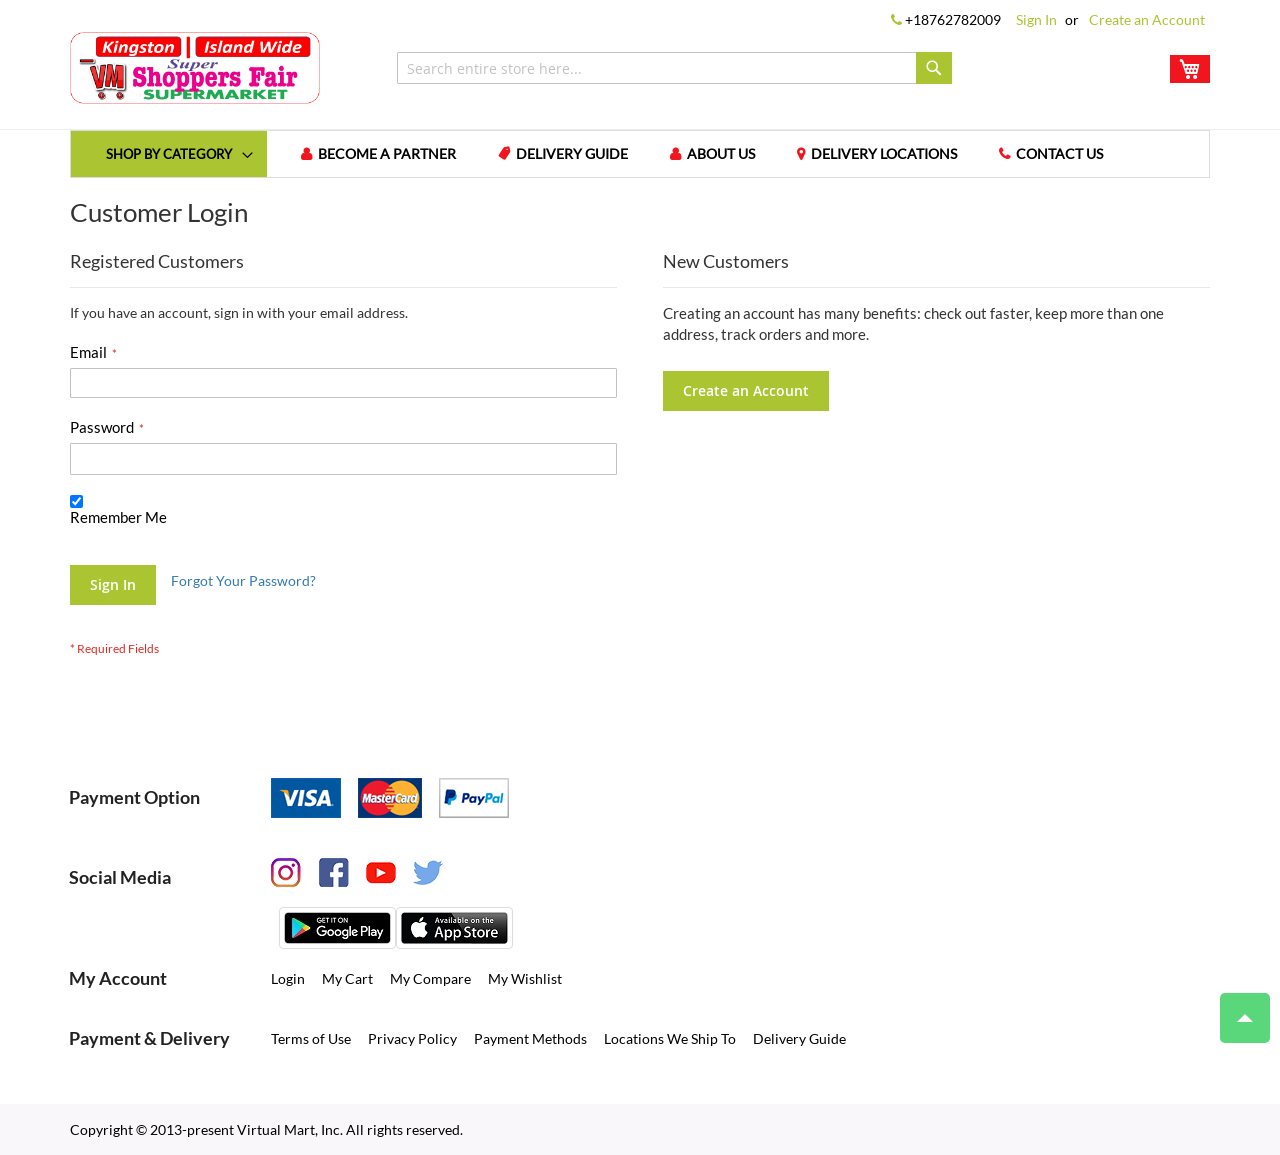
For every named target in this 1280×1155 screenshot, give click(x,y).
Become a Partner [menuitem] (387, 153)
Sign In (1036, 19)
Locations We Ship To (670, 1038)
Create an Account (1147, 19)
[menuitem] (169, 153)
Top (1236, 1008)
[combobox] (674, 68)
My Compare (430, 978)
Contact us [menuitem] (1059, 153)
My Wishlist (525, 978)
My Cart (347, 978)
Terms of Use (311, 1038)
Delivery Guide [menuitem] (572, 153)
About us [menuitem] (721, 153)
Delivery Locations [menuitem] (884, 153)
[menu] (640, 154)
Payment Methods (530, 1038)
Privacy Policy (412, 1038)
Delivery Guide (799, 1038)
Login (288, 978)
